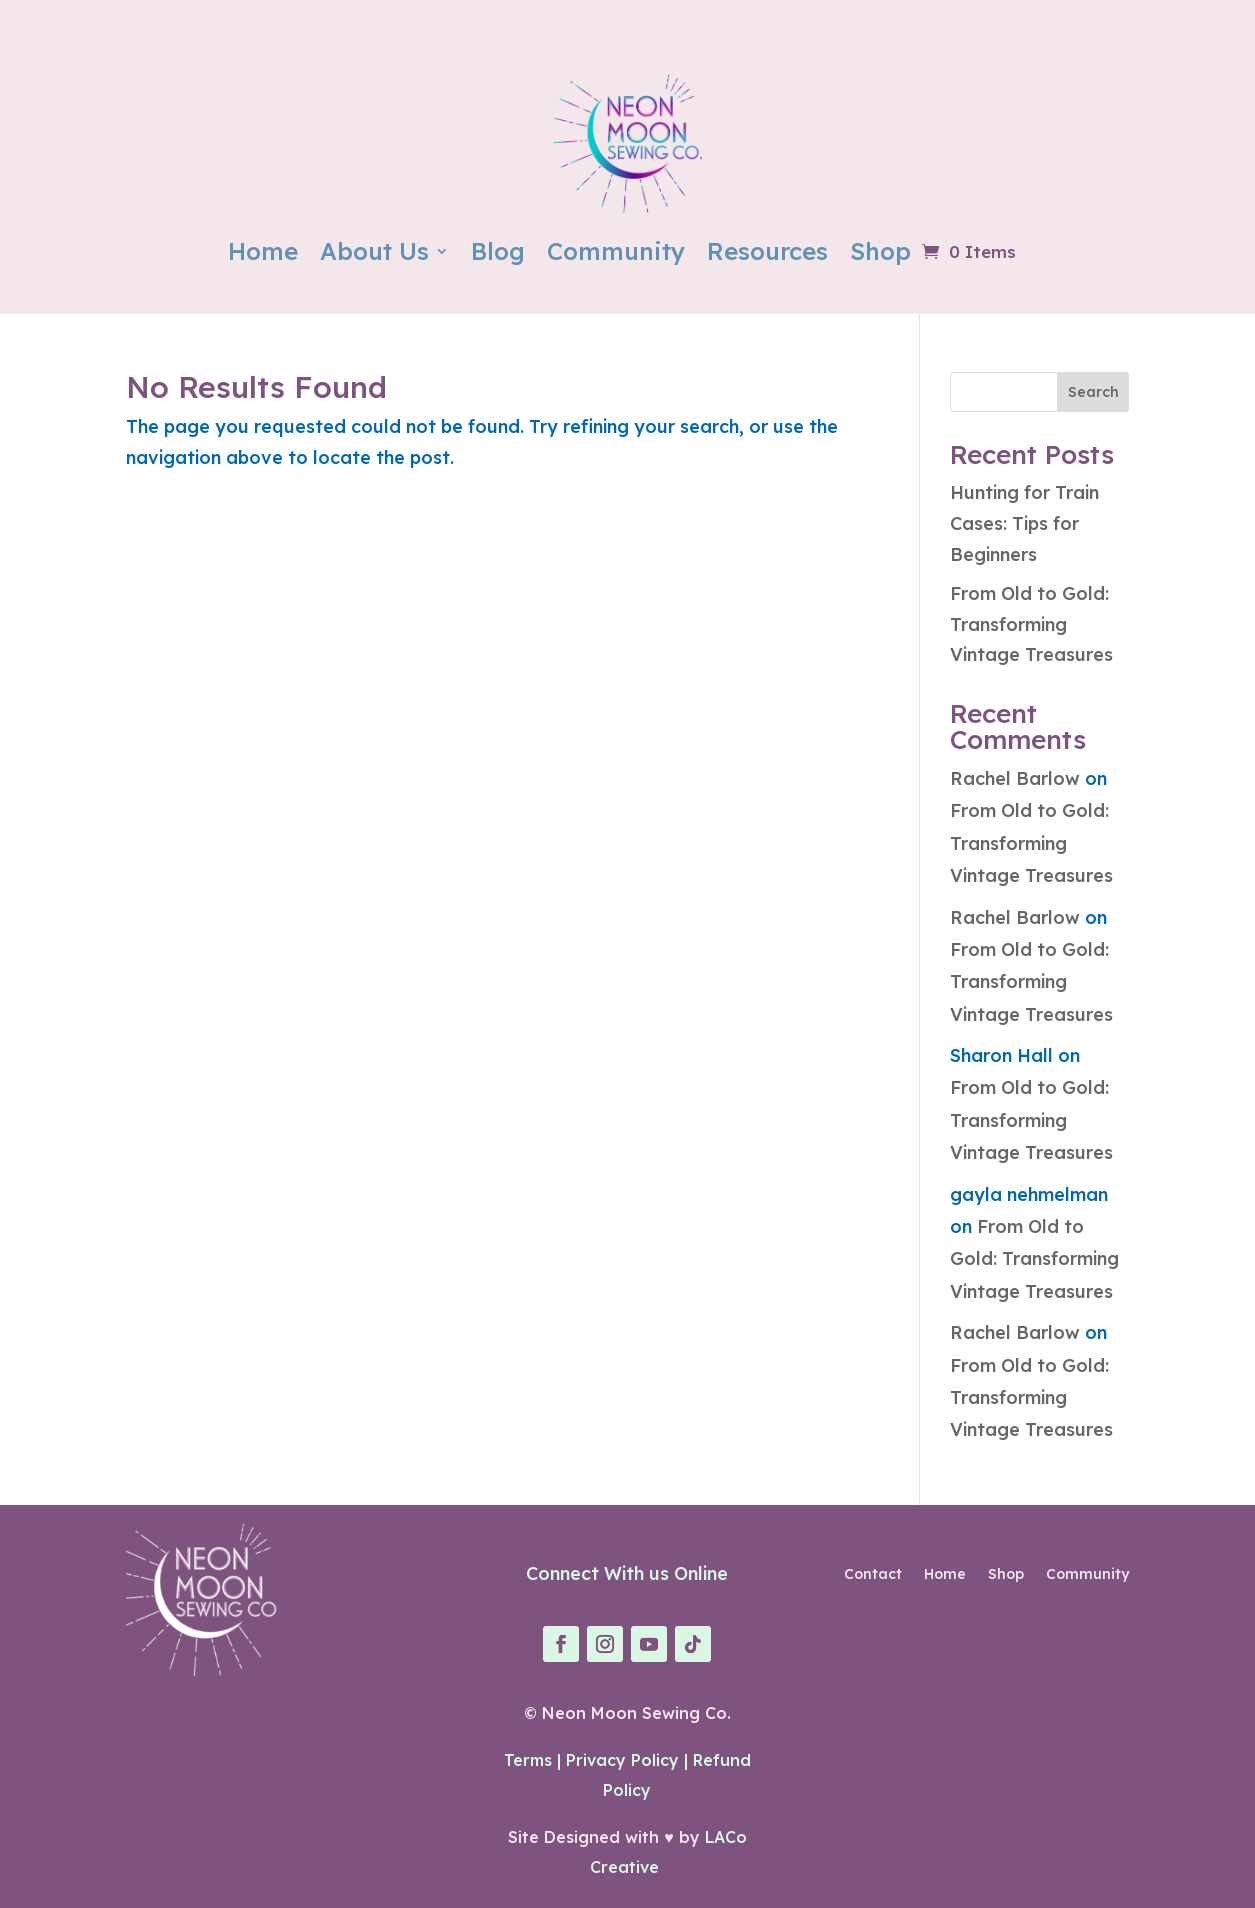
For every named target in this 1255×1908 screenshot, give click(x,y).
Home (263, 251)
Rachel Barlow (1015, 778)
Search (1093, 392)
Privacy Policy (622, 1760)
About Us (374, 251)
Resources (767, 251)
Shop (880, 251)
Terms (528, 1760)
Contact (873, 1575)
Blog (498, 251)
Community (616, 251)
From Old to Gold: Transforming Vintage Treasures (1031, 624)
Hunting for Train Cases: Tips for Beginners (1024, 523)
